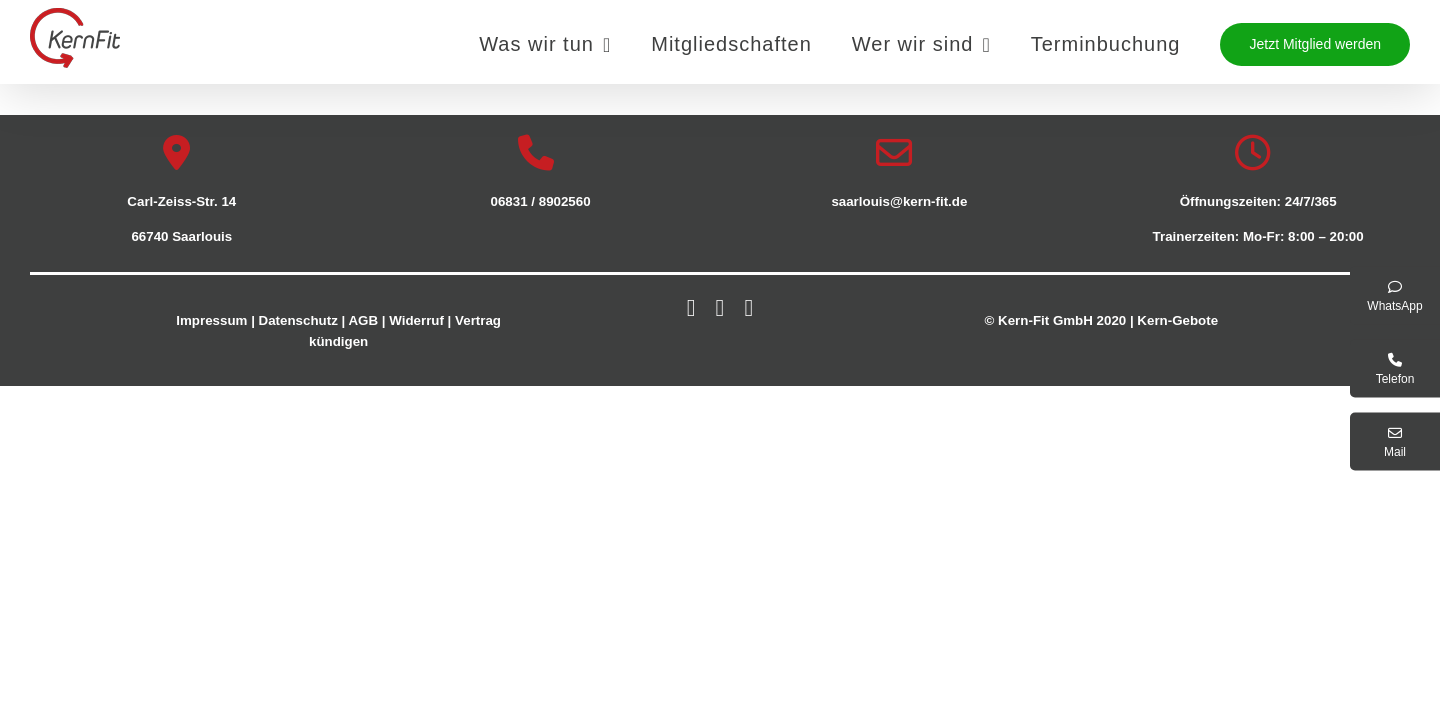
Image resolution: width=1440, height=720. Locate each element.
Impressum (211, 320)
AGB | (366, 320)
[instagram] (720, 308)
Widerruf (416, 320)
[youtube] (748, 308)
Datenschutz (298, 320)
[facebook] (691, 308)
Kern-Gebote (1177, 320)
